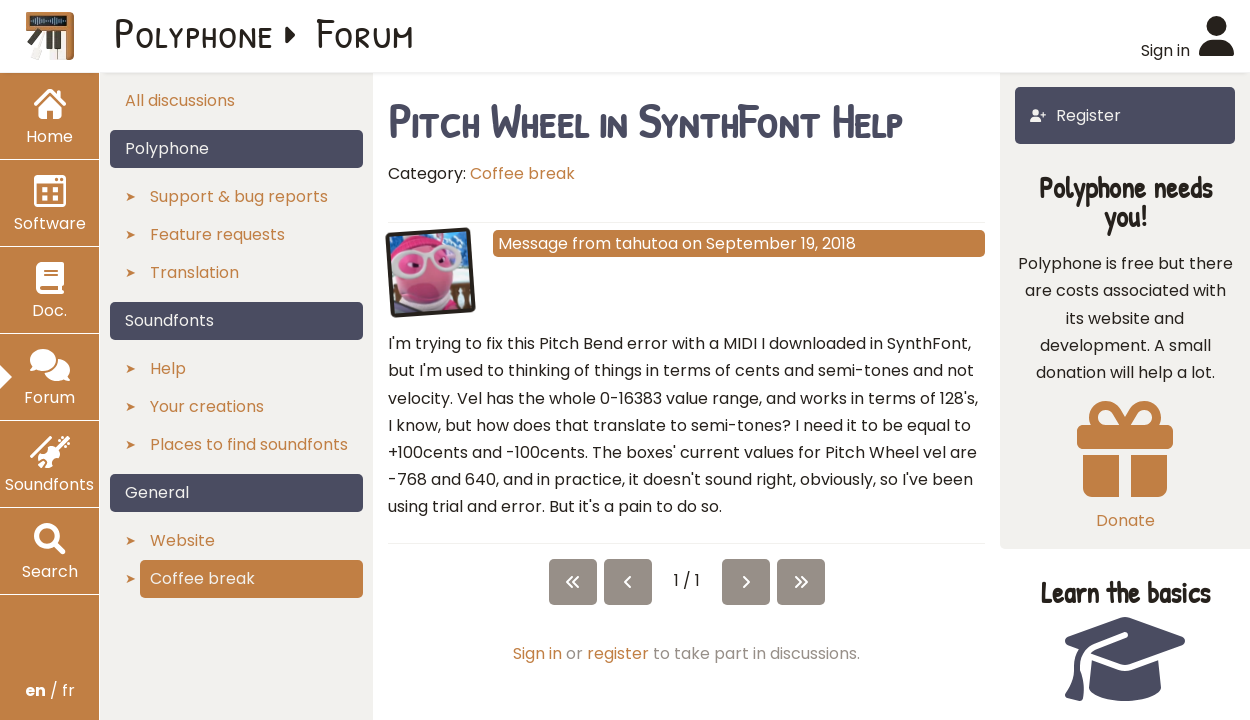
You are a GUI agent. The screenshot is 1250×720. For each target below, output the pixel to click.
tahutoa (646, 243)
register (618, 653)
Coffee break (522, 173)
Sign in (537, 653)
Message (533, 243)
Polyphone (194, 32)
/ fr (50, 690)
